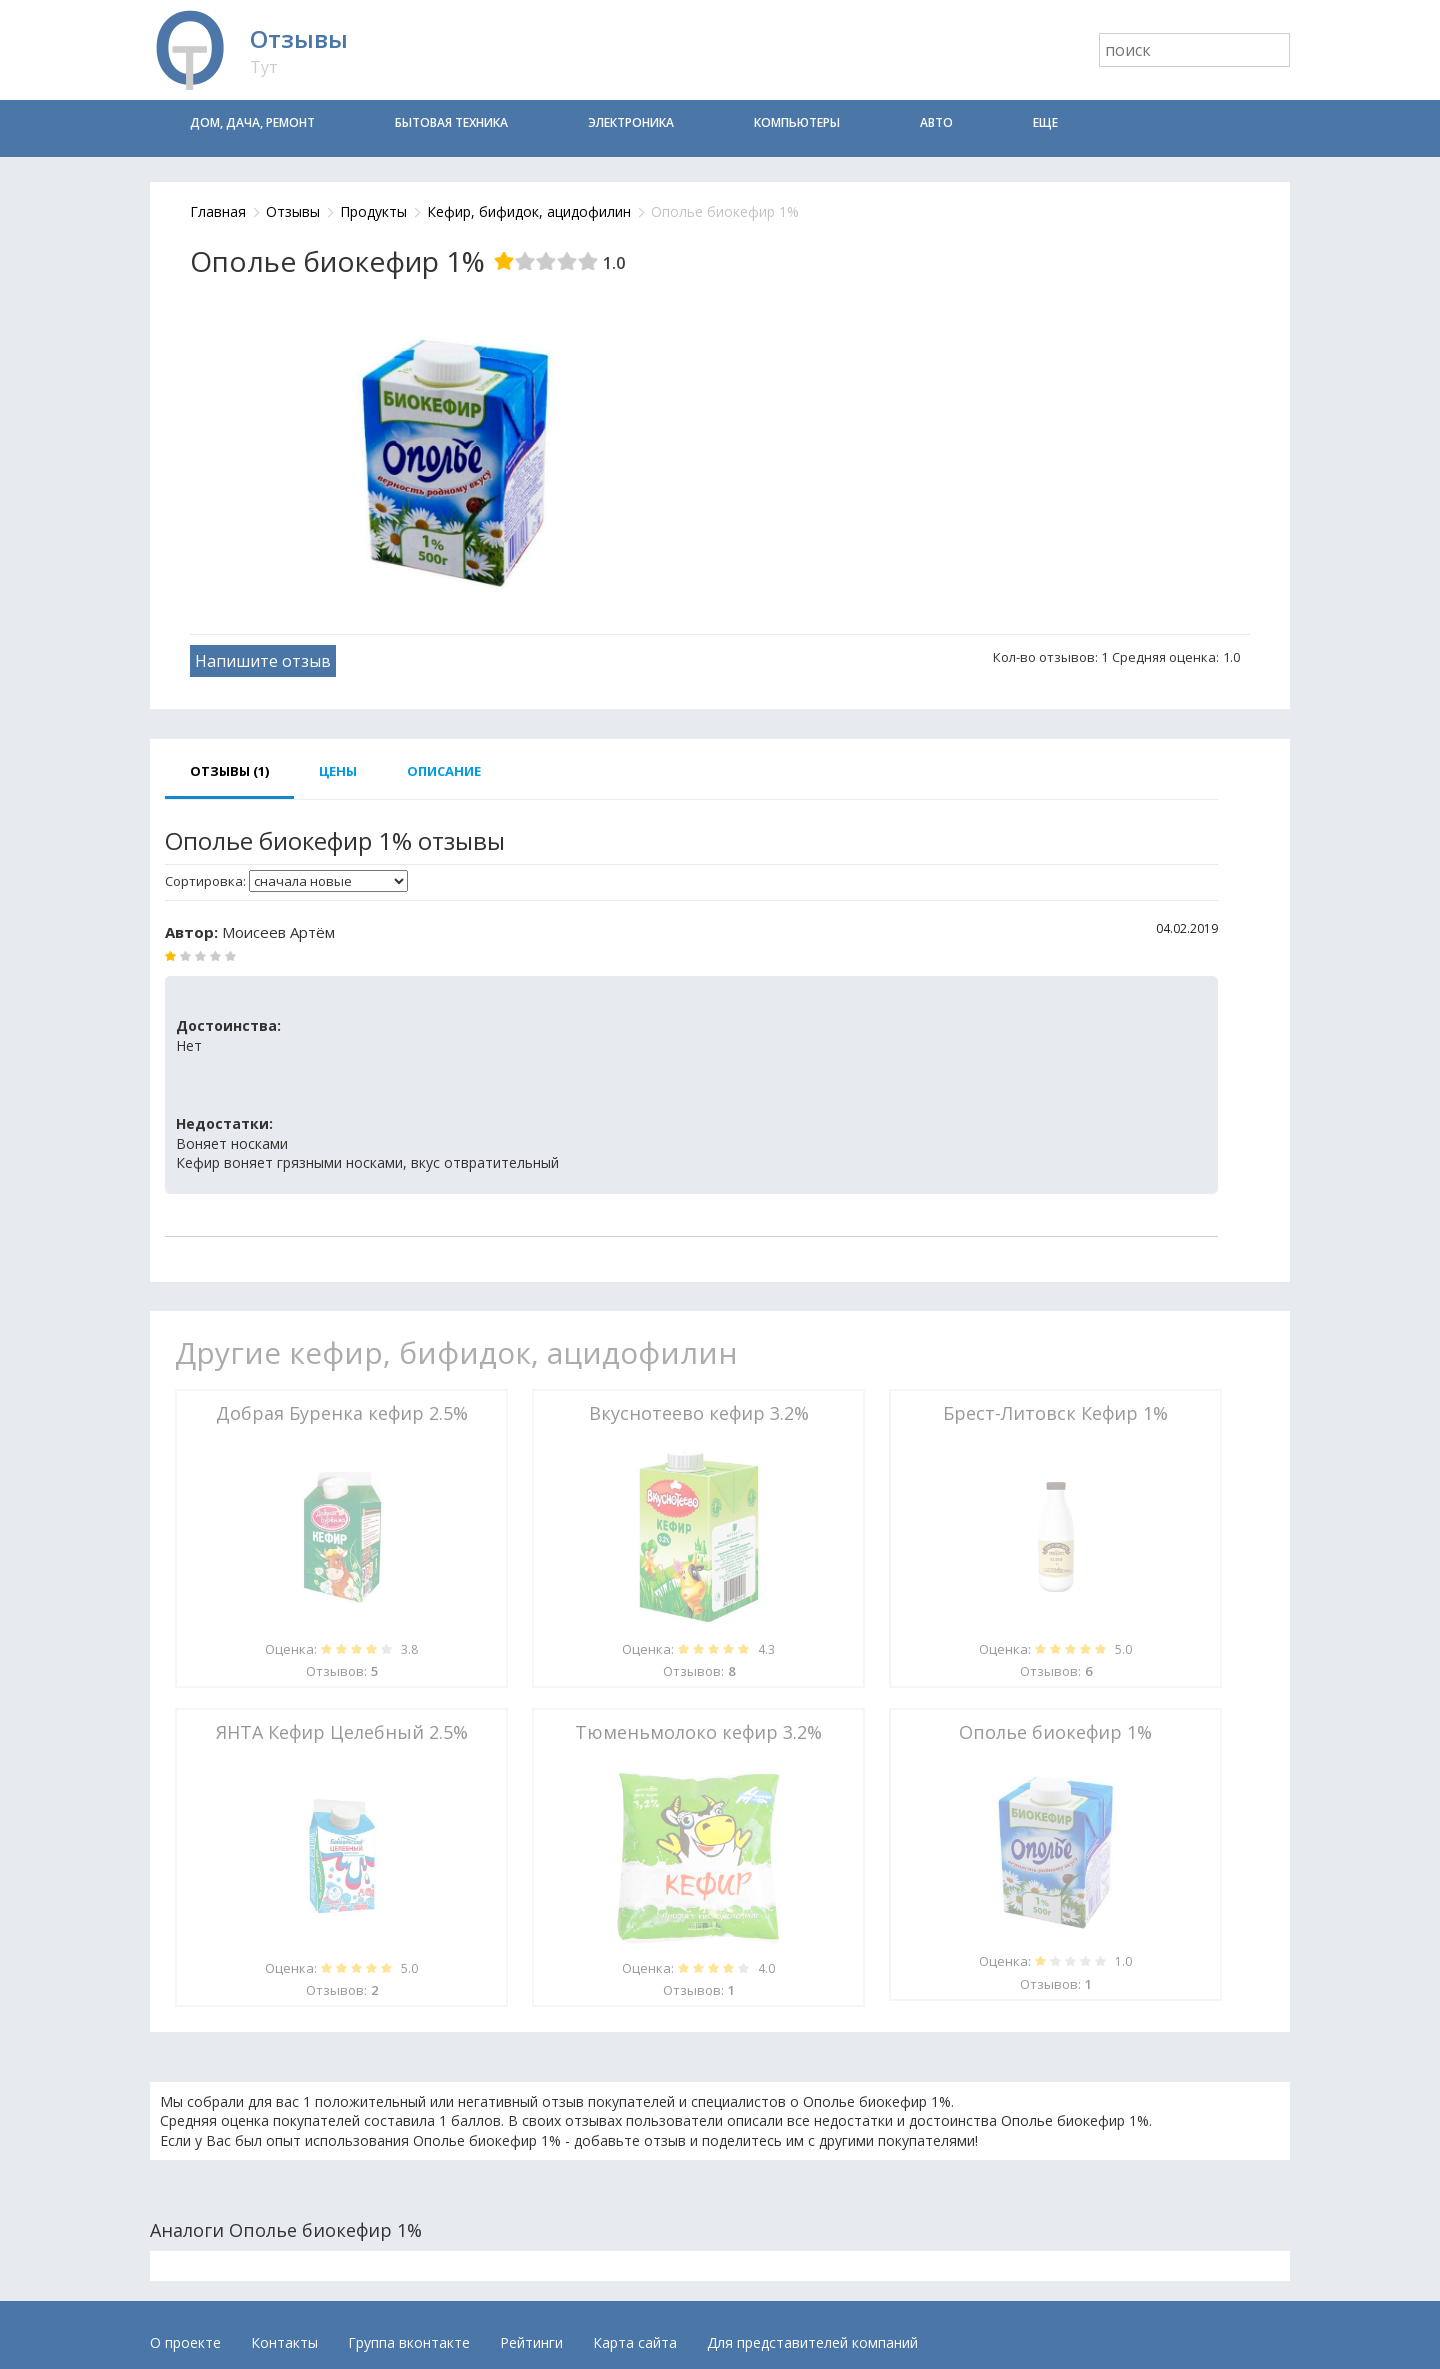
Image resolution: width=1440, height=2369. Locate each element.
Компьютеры (797, 122)
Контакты (284, 2342)
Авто (936, 122)
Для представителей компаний (812, 2342)
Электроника (631, 122)
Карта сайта (635, 2342)
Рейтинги (531, 2342)
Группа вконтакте (409, 2342)
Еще (1045, 122)
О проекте (185, 2342)
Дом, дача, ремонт (252, 122)
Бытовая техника (451, 122)
